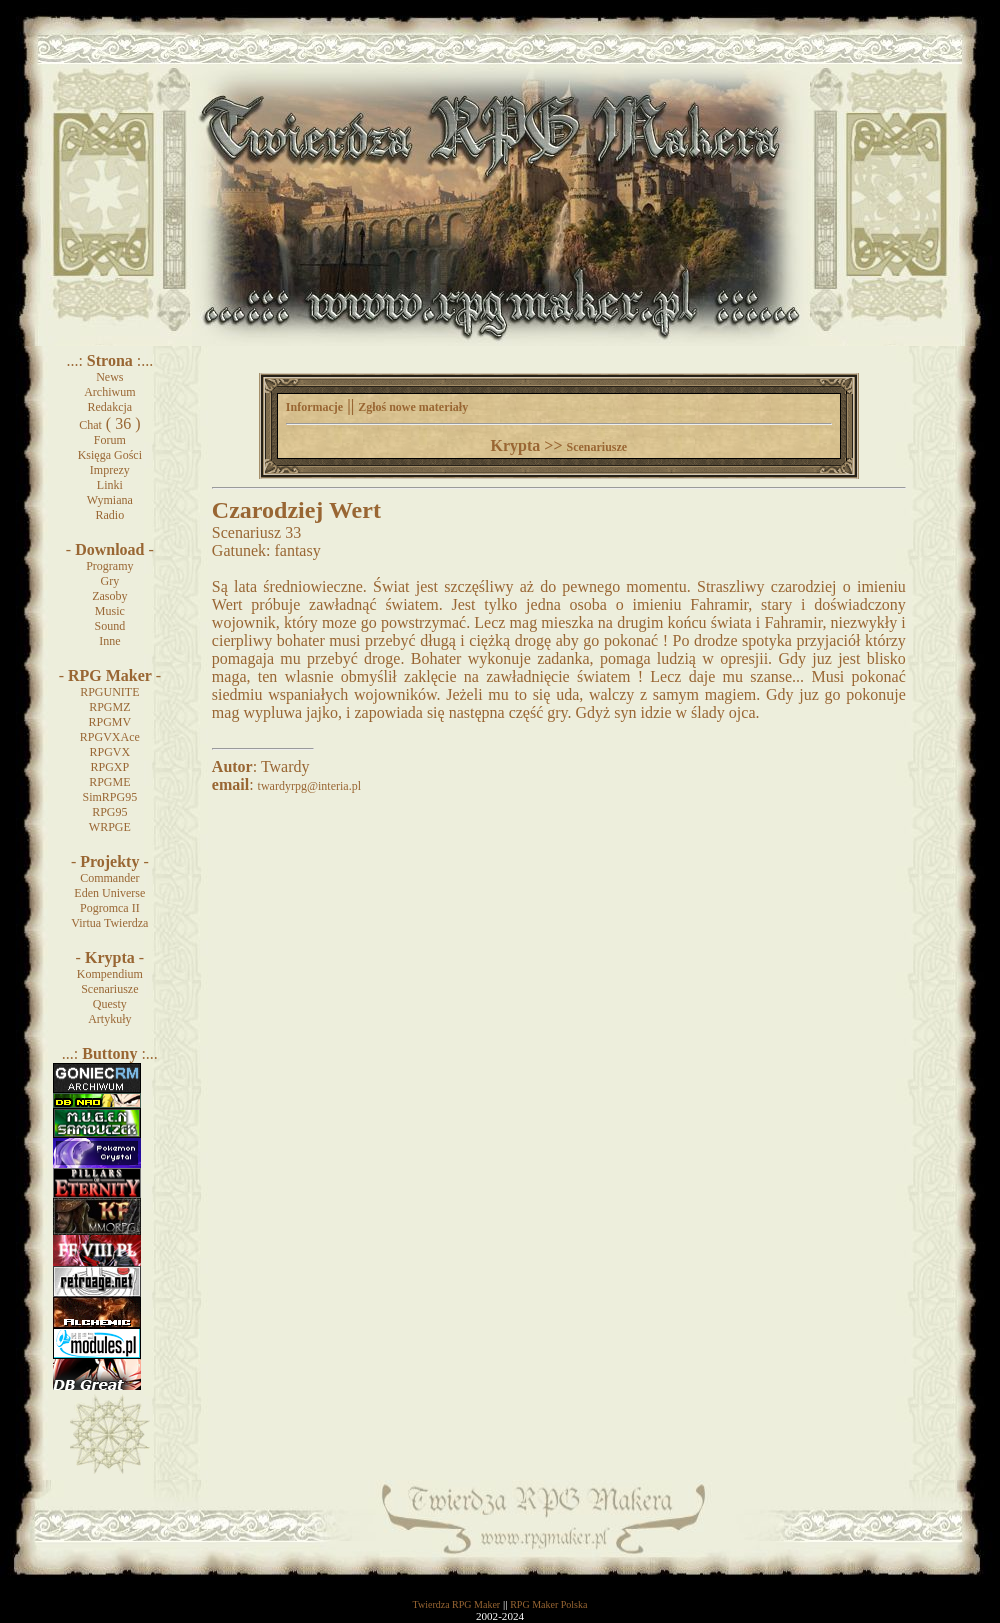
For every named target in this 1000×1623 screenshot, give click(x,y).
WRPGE (110, 827)
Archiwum (109, 392)
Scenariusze (109, 989)
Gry (110, 581)
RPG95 (109, 812)
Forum (110, 440)
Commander (109, 878)
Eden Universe (109, 893)
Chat (90, 425)
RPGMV (109, 722)
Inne (109, 641)
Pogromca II (110, 908)
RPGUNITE (109, 692)
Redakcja (110, 407)
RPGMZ (109, 707)
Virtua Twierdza (109, 923)
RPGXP (109, 767)
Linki (110, 485)
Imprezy (110, 470)
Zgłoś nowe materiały (413, 407)
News (109, 377)
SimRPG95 (109, 797)
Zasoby (109, 596)
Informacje (314, 407)
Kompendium (110, 974)
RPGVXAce (110, 737)
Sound (109, 626)
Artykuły (109, 1019)
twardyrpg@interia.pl (309, 786)
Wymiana (110, 500)
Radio (110, 515)
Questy (110, 1004)
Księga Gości (110, 455)
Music (110, 611)
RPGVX (109, 752)
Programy (109, 566)
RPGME (109, 782)
